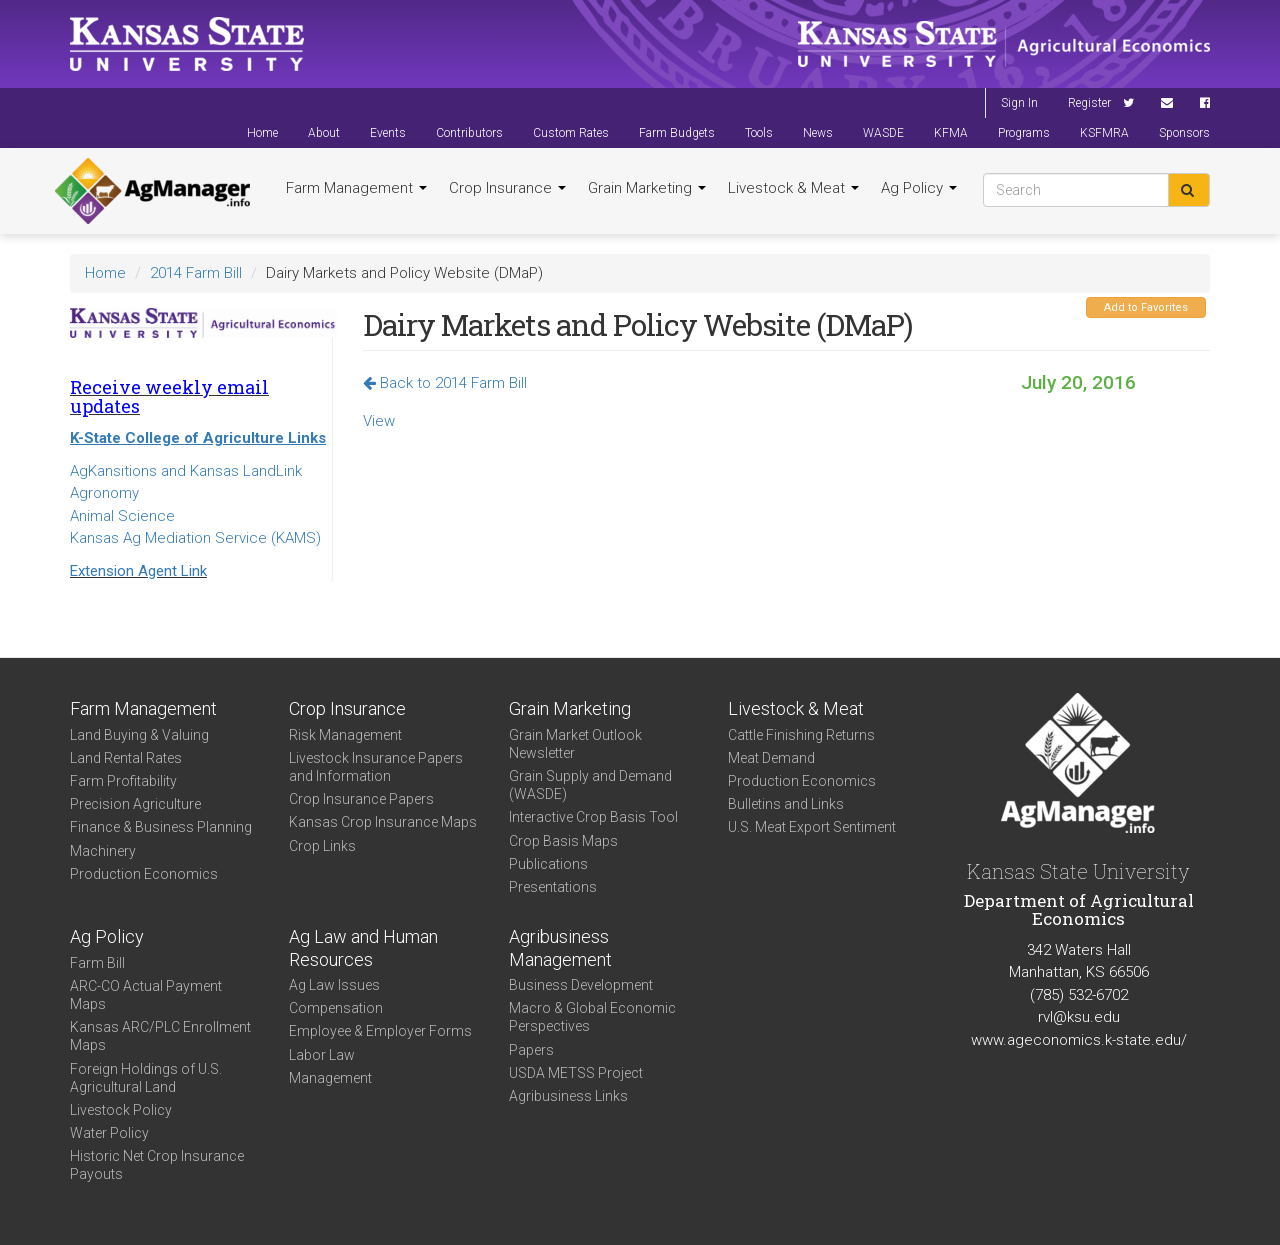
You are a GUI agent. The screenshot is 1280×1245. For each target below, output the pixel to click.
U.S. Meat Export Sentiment (812, 827)
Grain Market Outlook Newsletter (575, 744)
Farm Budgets (677, 133)
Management (330, 1078)
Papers (531, 1050)
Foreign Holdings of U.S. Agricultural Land (146, 1078)
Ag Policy (919, 188)
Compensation (336, 1008)
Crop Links (322, 846)
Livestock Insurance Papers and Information (376, 767)
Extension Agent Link (138, 571)
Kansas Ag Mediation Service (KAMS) (195, 538)
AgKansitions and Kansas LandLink (186, 471)
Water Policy (109, 1133)
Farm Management (356, 188)
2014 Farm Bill (196, 273)
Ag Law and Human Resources (363, 948)
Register (1089, 103)
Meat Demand (771, 758)
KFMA (951, 133)
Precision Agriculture (135, 804)
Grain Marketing (647, 188)
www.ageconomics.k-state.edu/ (1079, 1040)
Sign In (1019, 103)
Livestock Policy (121, 1110)
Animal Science (122, 516)
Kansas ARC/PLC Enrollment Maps (160, 1036)
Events (388, 133)
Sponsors (1184, 133)
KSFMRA (1104, 133)
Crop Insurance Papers (361, 799)
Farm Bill (97, 963)
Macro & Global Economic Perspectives (592, 1017)
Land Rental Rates (126, 758)
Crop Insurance (507, 188)
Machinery (103, 851)
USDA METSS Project (576, 1073)
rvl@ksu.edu (1079, 1017)
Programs (1024, 133)
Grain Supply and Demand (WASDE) (590, 785)
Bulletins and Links (786, 804)
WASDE (883, 133)
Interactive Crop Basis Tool (593, 817)
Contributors (469, 133)
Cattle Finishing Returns (801, 735)
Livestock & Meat (793, 188)
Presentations (553, 887)
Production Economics (144, 874)
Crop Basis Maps (563, 841)
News (818, 133)
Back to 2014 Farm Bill (445, 383)
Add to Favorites (1146, 307)
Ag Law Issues (334, 985)
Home (262, 133)
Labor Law (322, 1055)
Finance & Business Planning (161, 827)
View (379, 421)
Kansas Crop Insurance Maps (383, 822)
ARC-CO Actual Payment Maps (146, 995)
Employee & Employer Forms (380, 1031)
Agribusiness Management (560, 948)
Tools (759, 133)
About (324, 133)
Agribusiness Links (568, 1096)
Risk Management (345, 735)
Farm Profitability (123, 781)
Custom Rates (571, 133)
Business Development (581, 985)
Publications (548, 864)
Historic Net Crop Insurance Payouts (157, 1165)
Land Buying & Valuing (139, 735)
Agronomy (104, 493)
